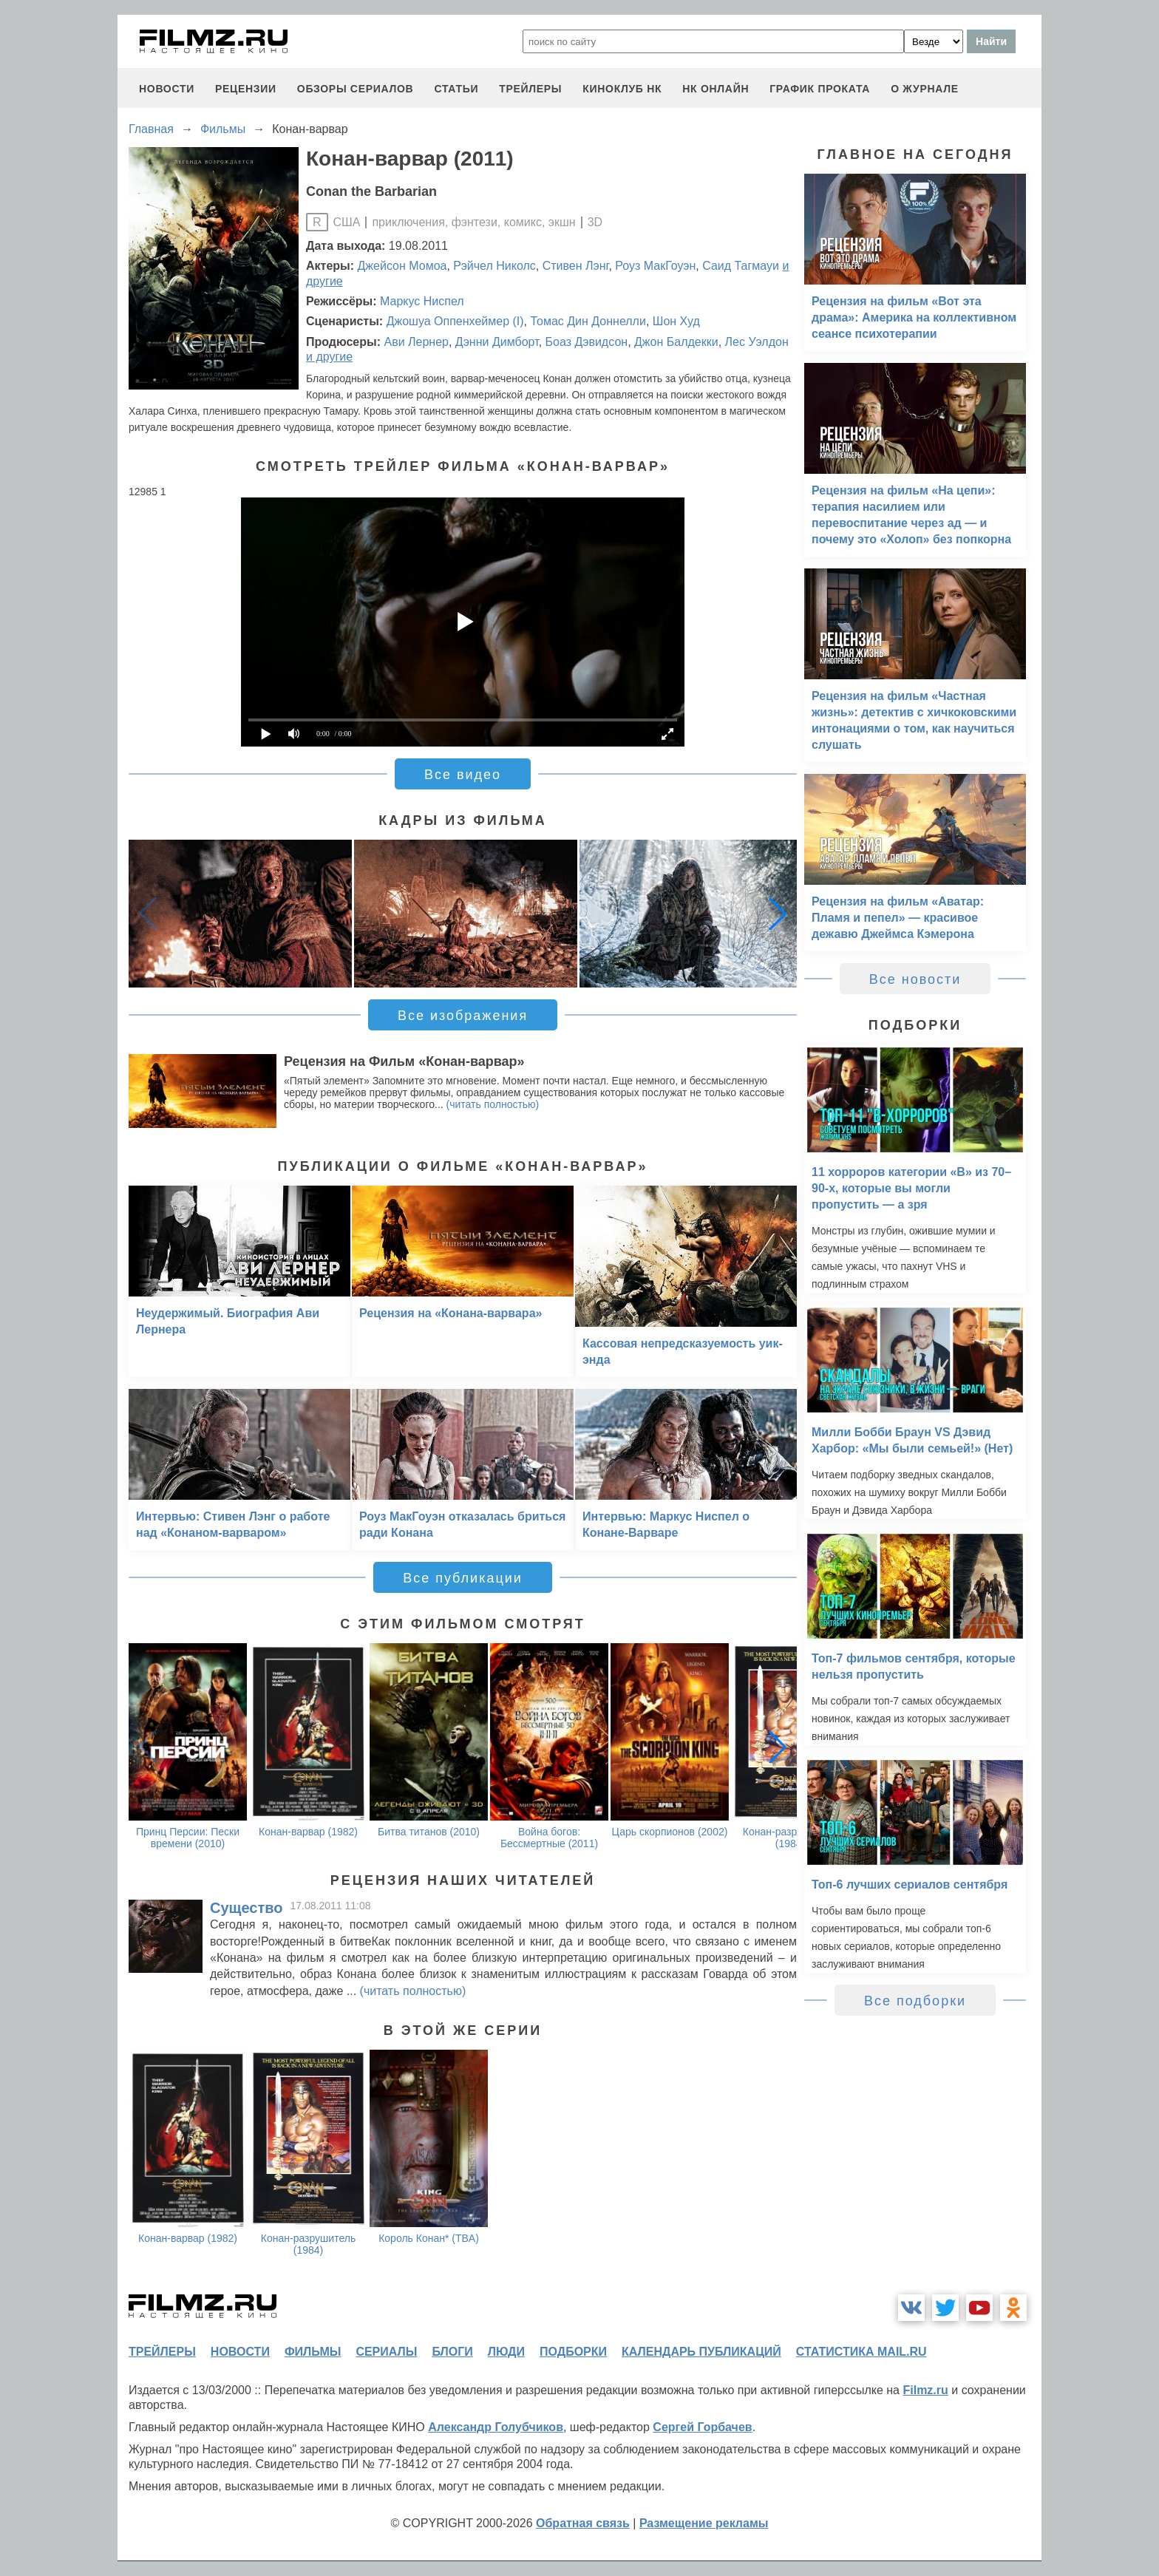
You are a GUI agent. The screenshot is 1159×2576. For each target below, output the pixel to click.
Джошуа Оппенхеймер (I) (455, 321)
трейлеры (530, 89)
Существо (246, 1908)
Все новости (915, 979)
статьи (456, 89)
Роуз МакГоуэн (655, 265)
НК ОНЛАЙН (715, 89)
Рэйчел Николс (494, 265)
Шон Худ (676, 321)
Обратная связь (583, 2523)
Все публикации (463, 1578)
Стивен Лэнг (576, 265)
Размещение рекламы (704, 2523)
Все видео (462, 774)
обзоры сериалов (355, 89)
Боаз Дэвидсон (586, 342)
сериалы (386, 2351)
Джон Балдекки (676, 342)
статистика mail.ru (861, 2351)
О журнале (925, 89)
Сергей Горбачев (702, 2427)
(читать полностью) (493, 1104)
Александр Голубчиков (495, 2427)
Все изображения (463, 1015)
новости (166, 89)
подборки (573, 2351)
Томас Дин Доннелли (587, 321)
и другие (329, 356)
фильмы (313, 2351)
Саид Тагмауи (740, 265)
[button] (777, 913)
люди (506, 2351)
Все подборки (915, 2001)
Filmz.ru (925, 2390)
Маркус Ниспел (422, 301)
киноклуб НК (622, 89)
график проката (819, 89)
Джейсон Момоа (402, 265)
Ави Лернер (416, 342)
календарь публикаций (701, 2351)
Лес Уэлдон (757, 342)
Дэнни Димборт (497, 342)
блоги (452, 2351)
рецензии (245, 89)
